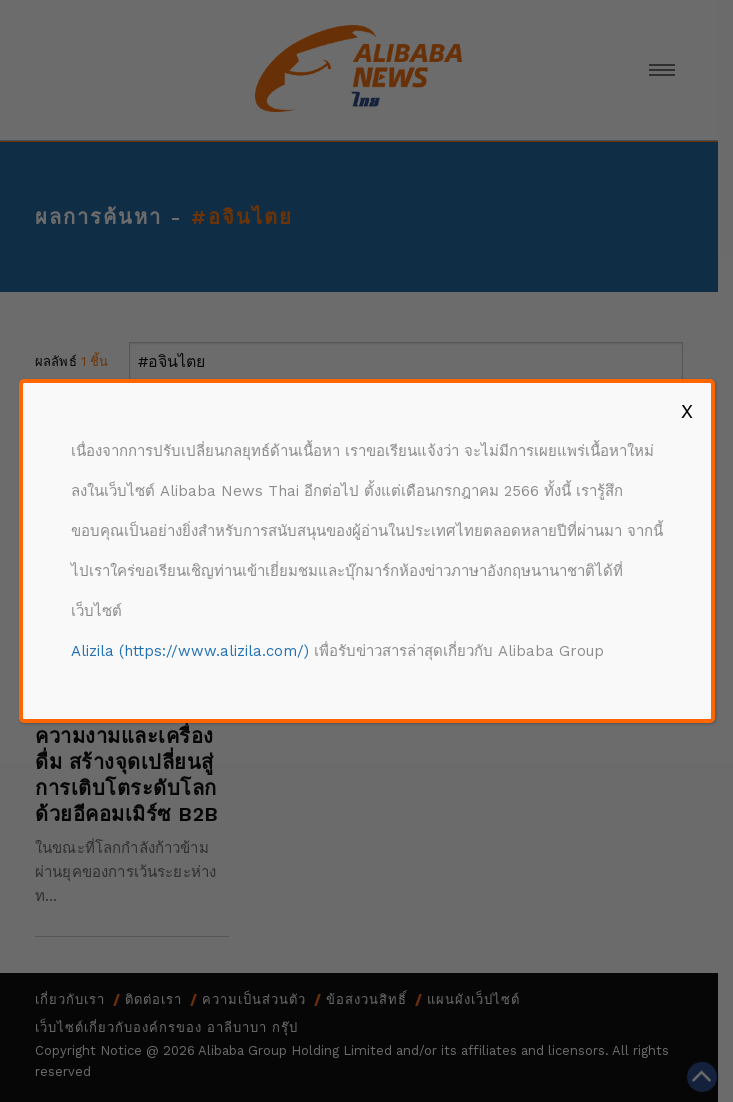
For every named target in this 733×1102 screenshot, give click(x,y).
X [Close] (687, 411)
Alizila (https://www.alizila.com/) (190, 651)
